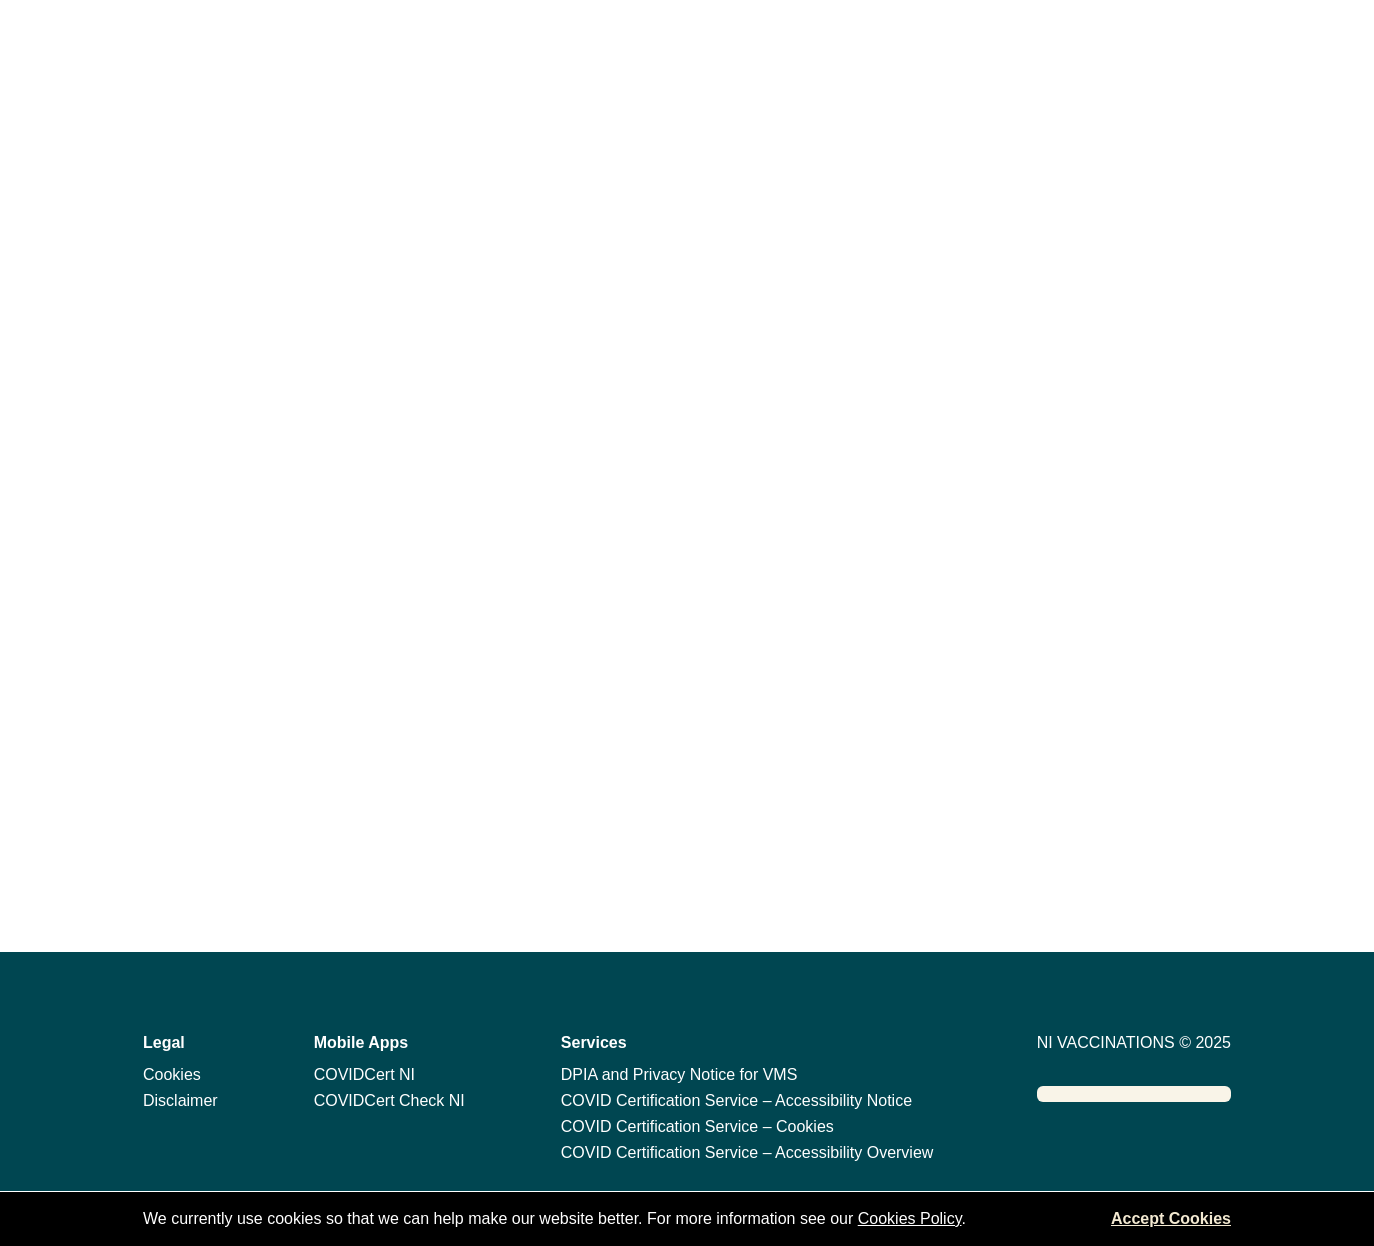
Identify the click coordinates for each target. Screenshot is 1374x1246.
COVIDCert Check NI (389, 1100)
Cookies (172, 1074)
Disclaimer (180, 1100)
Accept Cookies (1171, 1218)
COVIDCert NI (364, 1074)
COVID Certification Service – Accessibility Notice (736, 1100)
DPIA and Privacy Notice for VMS (679, 1074)
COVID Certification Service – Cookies (697, 1126)
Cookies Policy (910, 1218)
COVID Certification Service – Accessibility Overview (747, 1152)
